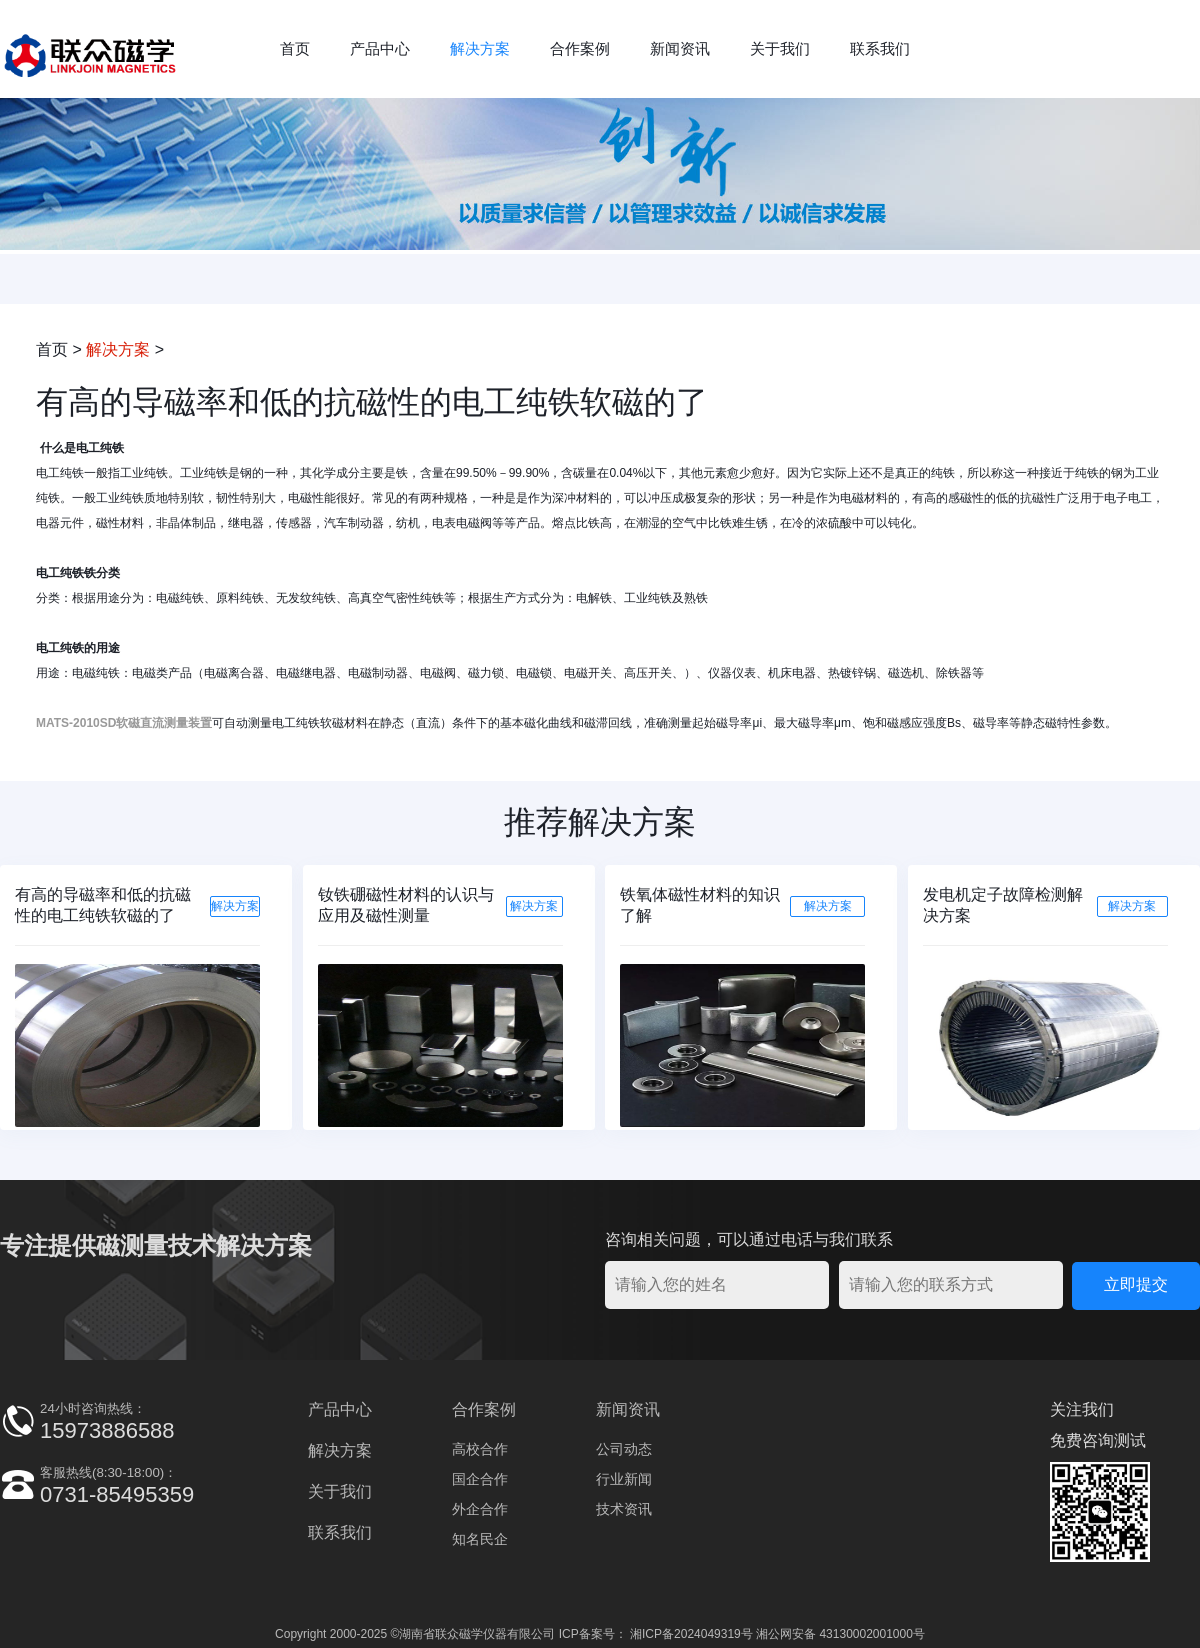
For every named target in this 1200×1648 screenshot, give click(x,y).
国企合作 (480, 1479)
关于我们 (780, 48)
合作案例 (580, 48)
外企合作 (480, 1509)
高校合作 (480, 1449)
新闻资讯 (680, 48)
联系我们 (880, 48)
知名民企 (480, 1539)
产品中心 (380, 48)
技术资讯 (624, 1509)
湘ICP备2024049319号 (691, 1634)
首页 (295, 48)
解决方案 (480, 48)
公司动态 (624, 1449)
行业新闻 (624, 1479)
